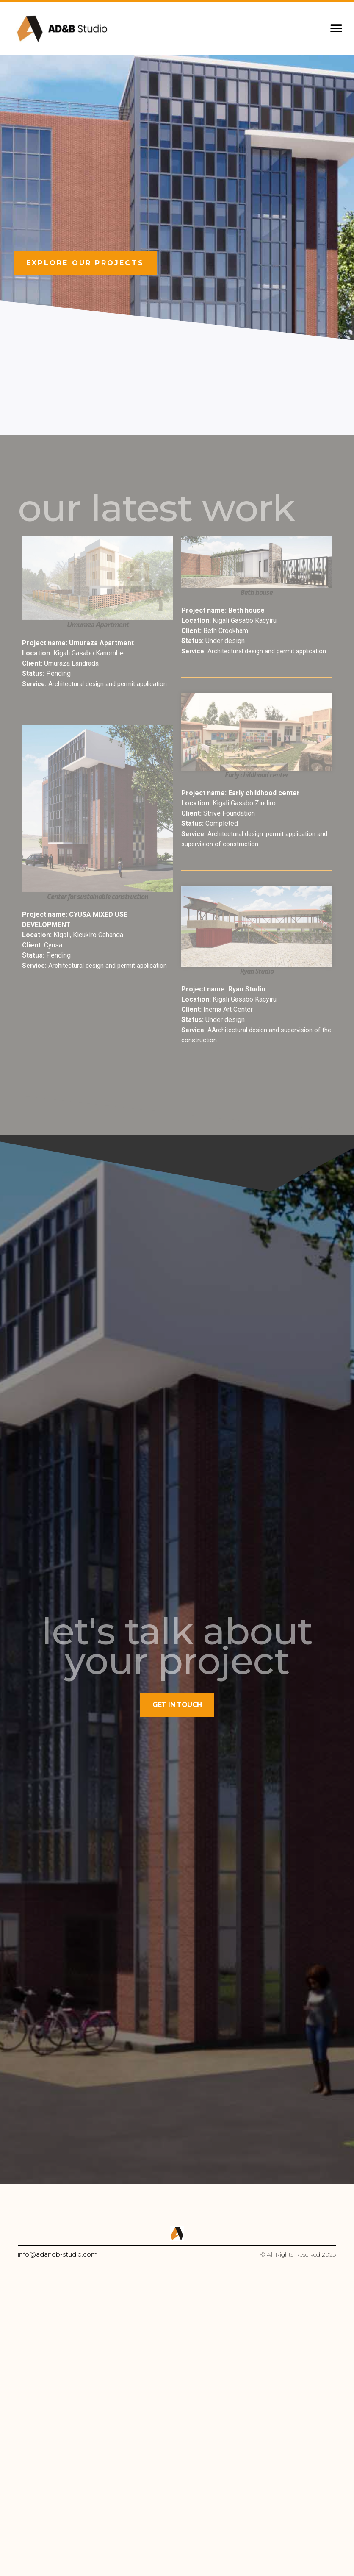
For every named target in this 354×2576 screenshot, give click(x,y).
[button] (336, 28)
